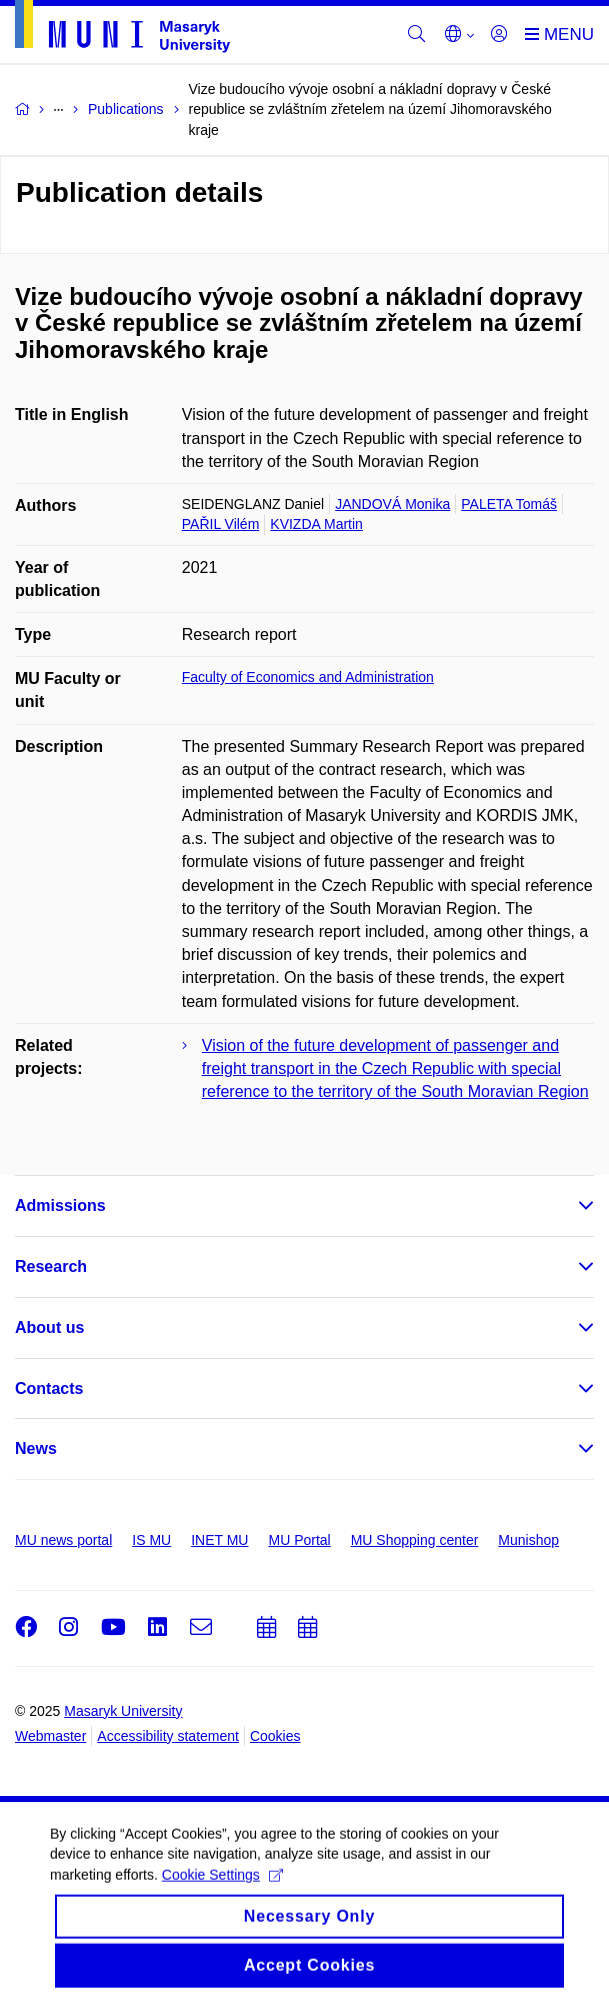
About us (49, 1327)
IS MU (151, 1540)
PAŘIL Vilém (221, 524)
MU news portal (63, 1540)
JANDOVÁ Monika (392, 504)
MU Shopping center (415, 1540)
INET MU (219, 1540)
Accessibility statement (168, 1736)
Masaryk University (123, 1711)
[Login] (499, 35)
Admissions (60, 1205)
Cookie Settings (222, 1885)
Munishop (528, 1540)
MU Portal (299, 1540)
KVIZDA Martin (316, 524)
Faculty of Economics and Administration (308, 677)
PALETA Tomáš (509, 504)
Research (51, 1266)
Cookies (275, 1736)
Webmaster (50, 1736)
